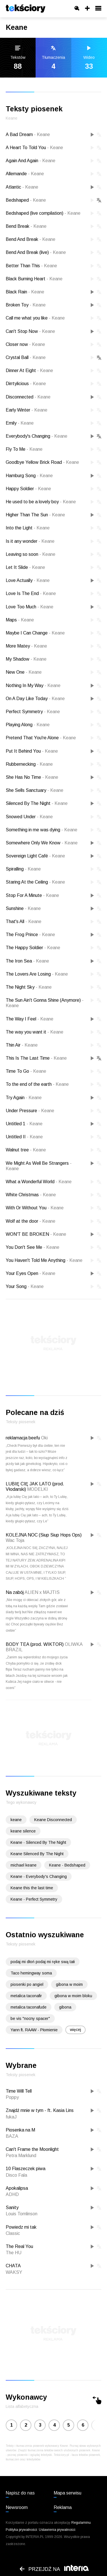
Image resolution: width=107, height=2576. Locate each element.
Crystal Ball (26, 357)
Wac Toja (15, 1540)
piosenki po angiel (27, 1984)
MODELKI (37, 1489)
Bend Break (26, 226)
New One (24, 672)
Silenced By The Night (37, 803)
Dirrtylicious (26, 383)
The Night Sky (29, 987)
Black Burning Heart (34, 278)
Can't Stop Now (30, 331)
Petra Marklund (21, 2155)
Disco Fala (16, 2175)
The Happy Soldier (33, 947)
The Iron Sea (27, 961)
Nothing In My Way (33, 685)
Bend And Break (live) (36, 252)
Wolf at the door (30, 1221)
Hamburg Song (29, 475)
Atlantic (22, 187)
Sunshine (23, 908)
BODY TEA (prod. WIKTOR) (35, 1644)
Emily (20, 423)
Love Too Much (29, 606)
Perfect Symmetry (33, 711)
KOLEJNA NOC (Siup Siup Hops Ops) (44, 1535)
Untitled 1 (24, 1123)
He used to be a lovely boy (41, 501)
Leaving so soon (30, 554)
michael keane (24, 1865)
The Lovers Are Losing (37, 974)
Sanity (12, 2207)
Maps (20, 619)
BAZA (12, 2136)
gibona (65, 2007)
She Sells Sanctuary (34, 790)
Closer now (25, 344)
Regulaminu (81, 2523)
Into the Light (28, 527)
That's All (23, 921)
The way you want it (34, 1032)
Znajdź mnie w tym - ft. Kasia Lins (40, 2110)
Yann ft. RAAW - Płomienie (34, 2030)
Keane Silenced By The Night (37, 1853)
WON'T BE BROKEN (36, 1234)
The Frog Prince (30, 934)
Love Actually (28, 580)
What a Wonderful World (39, 1181)
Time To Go (26, 1071)
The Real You (19, 2246)
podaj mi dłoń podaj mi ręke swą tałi (43, 1961)
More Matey (26, 646)
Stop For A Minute (32, 895)
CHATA (13, 2265)
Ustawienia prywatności (57, 2530)
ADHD (12, 2194)
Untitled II (24, 1136)
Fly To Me (24, 449)
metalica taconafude (29, 2007)
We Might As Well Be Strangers (39, 1166)
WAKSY (14, 2272)
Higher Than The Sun (35, 514)
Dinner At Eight (29, 370)
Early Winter (26, 410)
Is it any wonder (30, 541)
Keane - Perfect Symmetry (34, 1899)
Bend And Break (30, 239)
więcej (75, 2029)
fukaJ (11, 2116)
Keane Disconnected (53, 1819)
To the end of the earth (37, 1084)
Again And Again (30, 160)
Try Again (24, 1097)
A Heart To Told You (34, 147)
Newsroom (17, 2507)
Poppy (12, 2097)
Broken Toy (26, 304)
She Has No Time (32, 777)
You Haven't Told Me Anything (44, 1260)
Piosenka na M (20, 2130)
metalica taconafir (26, 1995)
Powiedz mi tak (21, 2227)
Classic (13, 2233)
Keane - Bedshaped (67, 1865)
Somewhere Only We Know (42, 842)
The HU (13, 2252)
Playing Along (28, 724)
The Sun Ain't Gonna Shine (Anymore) (45, 1003)
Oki (44, 1437)
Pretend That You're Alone (41, 737)
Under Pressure (30, 1110)
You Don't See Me (32, 1247)
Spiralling (23, 869)
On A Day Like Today (35, 698)
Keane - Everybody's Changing (39, 1876)
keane (16, 1819)
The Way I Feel (29, 1018)
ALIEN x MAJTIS (42, 1592)
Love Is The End (31, 593)
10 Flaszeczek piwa (25, 2168)
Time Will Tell (19, 2091)
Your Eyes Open (30, 1273)
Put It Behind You (32, 751)
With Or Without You (35, 1207)
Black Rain (25, 291)
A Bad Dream (28, 134)
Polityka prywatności (21, 2530)
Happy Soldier (28, 488)
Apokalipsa (17, 2188)
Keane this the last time (32, 1888)
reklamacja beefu (23, 1437)
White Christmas (31, 1194)
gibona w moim (69, 1984)
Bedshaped (26, 200)
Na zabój (15, 1592)
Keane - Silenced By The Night (38, 1842)
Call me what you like (35, 318)
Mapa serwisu (67, 2493)
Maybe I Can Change (35, 633)
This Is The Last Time (36, 1058)
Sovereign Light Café (35, 855)
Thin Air (22, 1045)
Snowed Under (29, 816)
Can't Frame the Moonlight (32, 2149)
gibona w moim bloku (73, 1995)
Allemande (25, 173)
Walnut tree (26, 1149)
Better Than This (31, 265)
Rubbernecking (29, 764)
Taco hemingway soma (31, 1973)
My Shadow (26, 659)
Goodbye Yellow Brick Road (42, 462)
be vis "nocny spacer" (30, 2018)
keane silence (23, 1831)
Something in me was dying (41, 829)
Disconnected (28, 396)
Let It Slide (25, 567)
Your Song (25, 1286)
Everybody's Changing (36, 436)
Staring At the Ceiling (35, 882)
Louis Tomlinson (21, 2213)
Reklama (63, 2507)
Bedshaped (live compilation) (43, 213)
